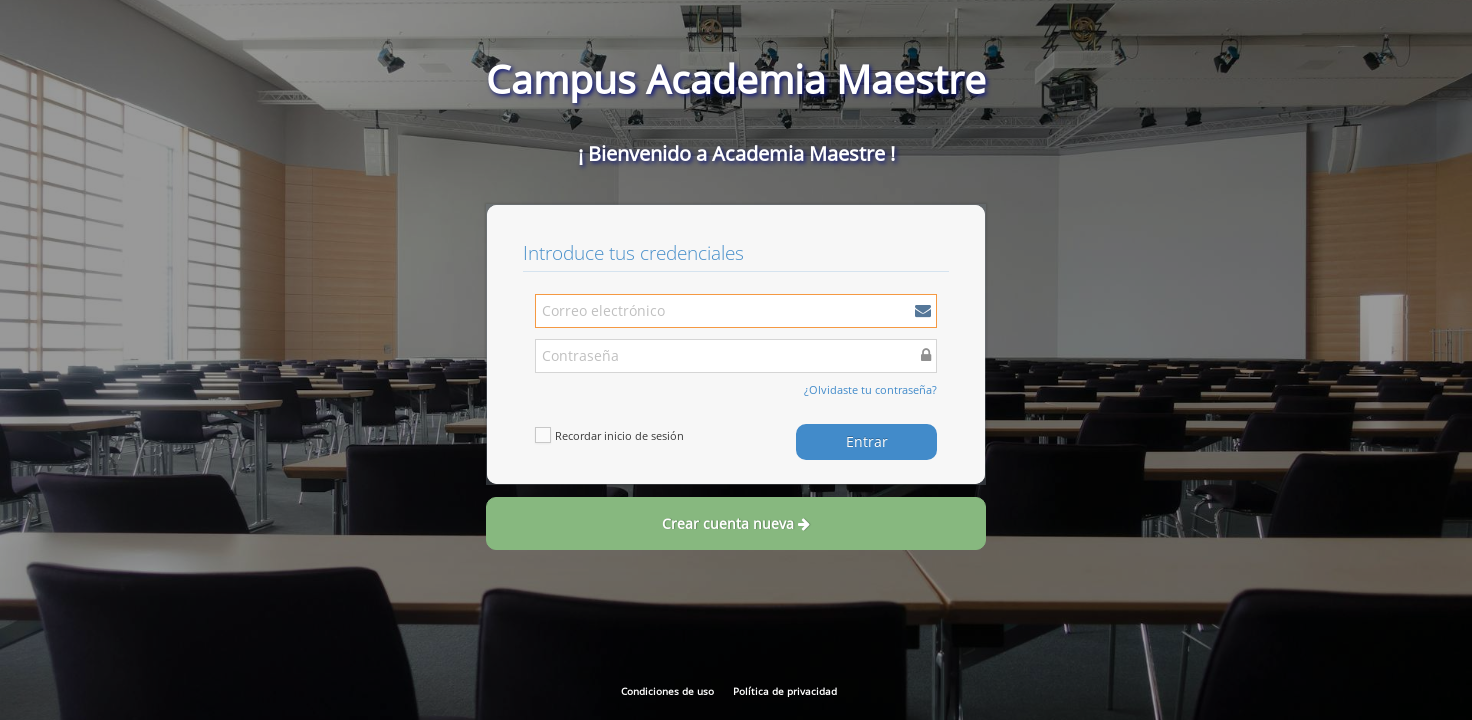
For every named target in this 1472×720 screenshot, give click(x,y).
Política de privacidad (785, 691)
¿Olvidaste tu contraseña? (870, 389)
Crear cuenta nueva (736, 523)
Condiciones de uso (667, 691)
